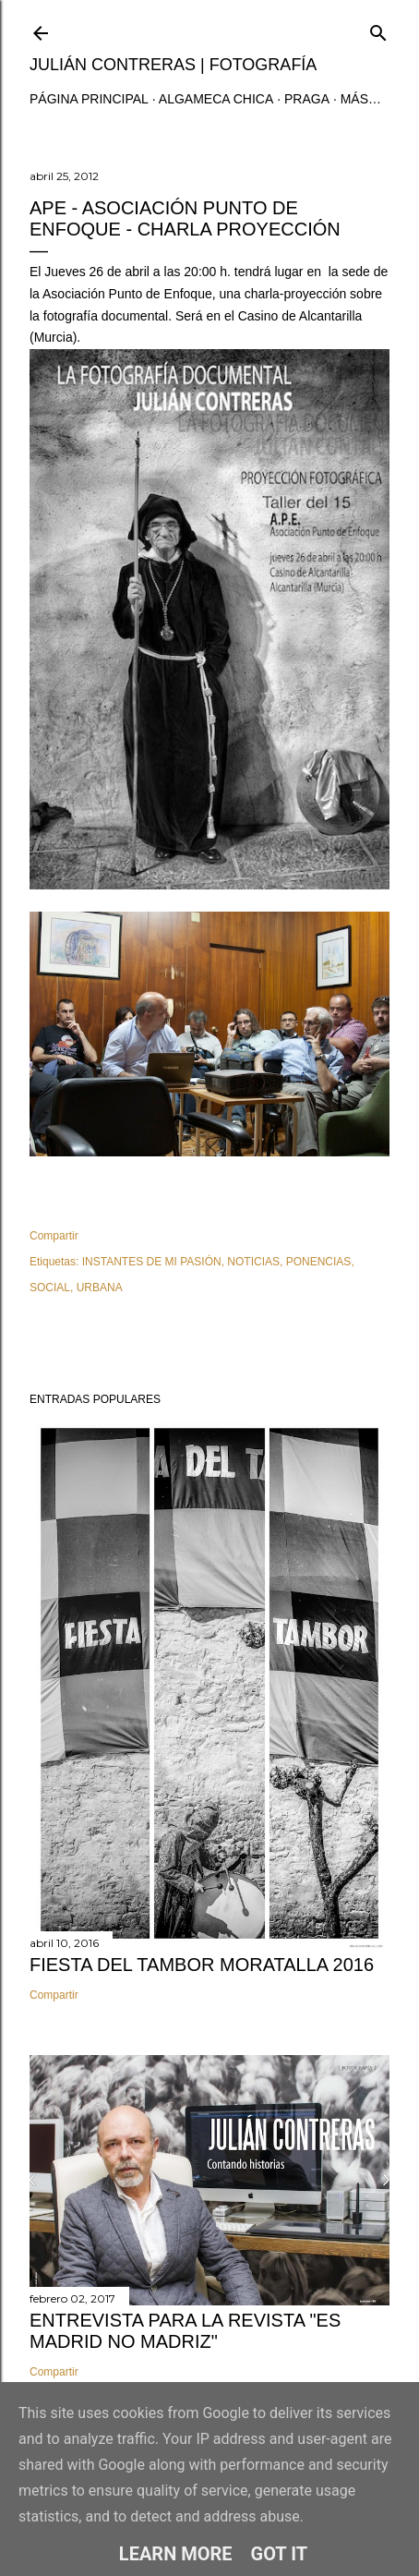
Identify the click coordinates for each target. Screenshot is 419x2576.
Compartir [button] (54, 1235)
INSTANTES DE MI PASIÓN (151, 1261)
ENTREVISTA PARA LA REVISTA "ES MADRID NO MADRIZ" (185, 2331)
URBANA (100, 1287)
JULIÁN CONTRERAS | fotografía (173, 64)
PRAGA (306, 98)
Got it (279, 2554)
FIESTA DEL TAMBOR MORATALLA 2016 (202, 1964)
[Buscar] (378, 29)
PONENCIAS (319, 1261)
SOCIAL (50, 1287)
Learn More (176, 2554)
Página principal (89, 98)
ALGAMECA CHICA (216, 98)
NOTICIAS (253, 1261)
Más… (361, 98)
